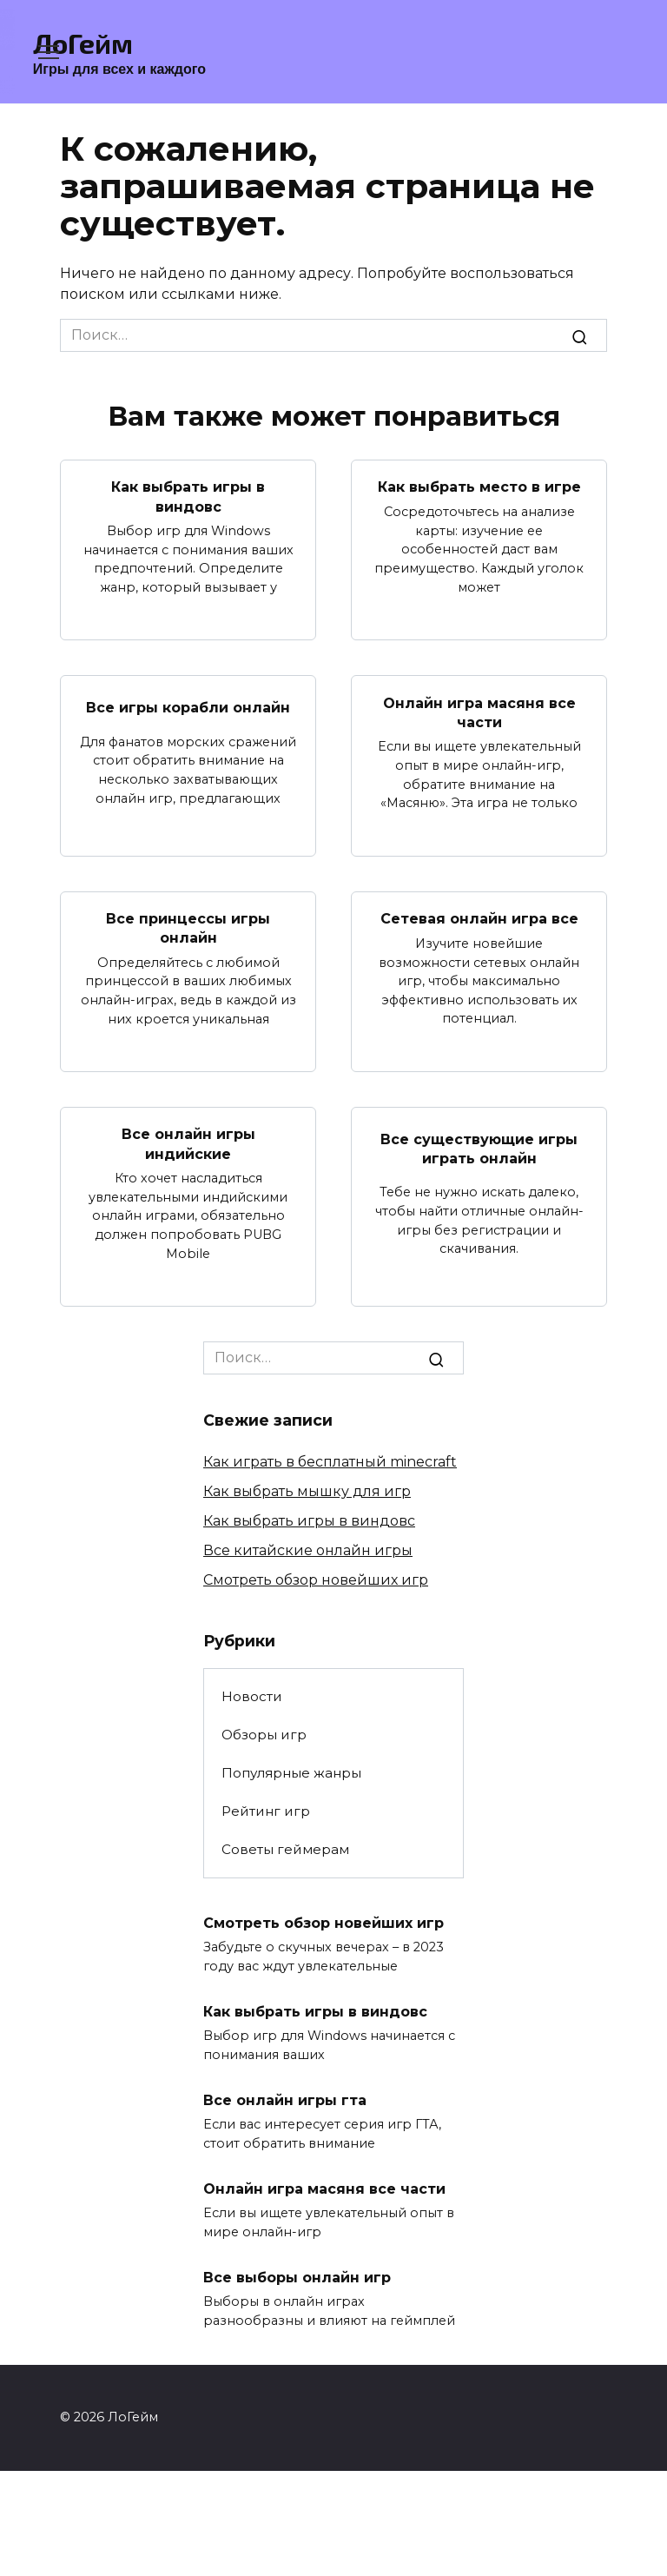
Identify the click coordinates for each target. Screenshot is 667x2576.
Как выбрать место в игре (479, 487)
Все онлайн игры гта (285, 2099)
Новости (251, 1696)
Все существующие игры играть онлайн (479, 1148)
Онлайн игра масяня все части (479, 712)
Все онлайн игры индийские (188, 1144)
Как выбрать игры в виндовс (188, 496)
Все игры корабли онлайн (188, 707)
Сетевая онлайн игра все (479, 919)
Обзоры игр (264, 1734)
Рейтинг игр (265, 1811)
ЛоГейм (83, 42)
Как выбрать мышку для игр (307, 1491)
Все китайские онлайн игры (308, 1550)
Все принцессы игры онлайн (188, 928)
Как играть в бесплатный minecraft (330, 1462)
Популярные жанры (291, 1773)
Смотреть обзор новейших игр (315, 1580)
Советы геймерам (285, 1849)
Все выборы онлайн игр (297, 2276)
